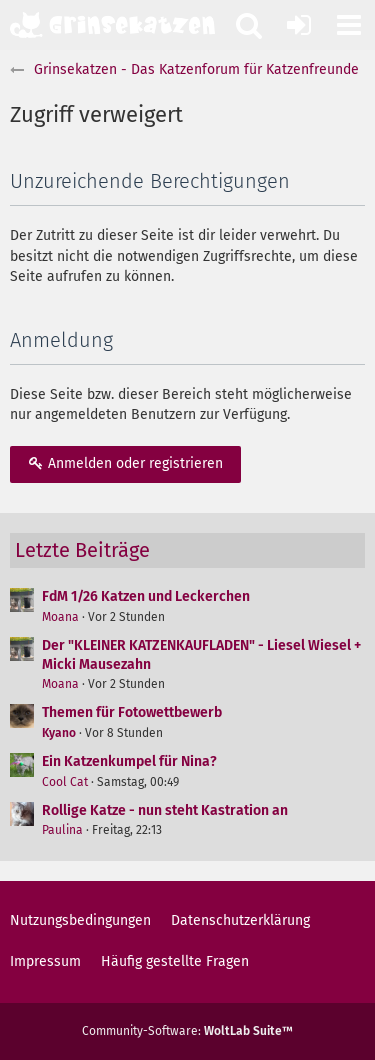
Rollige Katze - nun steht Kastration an (165, 810)
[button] (349, 25)
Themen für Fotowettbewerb (132, 712)
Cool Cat (65, 782)
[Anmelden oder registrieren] (299, 25)
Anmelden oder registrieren (125, 463)
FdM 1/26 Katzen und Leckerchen (146, 596)
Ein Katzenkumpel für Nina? (129, 761)
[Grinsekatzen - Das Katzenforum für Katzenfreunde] (112, 25)
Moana (60, 617)
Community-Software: (187, 1031)
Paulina (62, 830)
